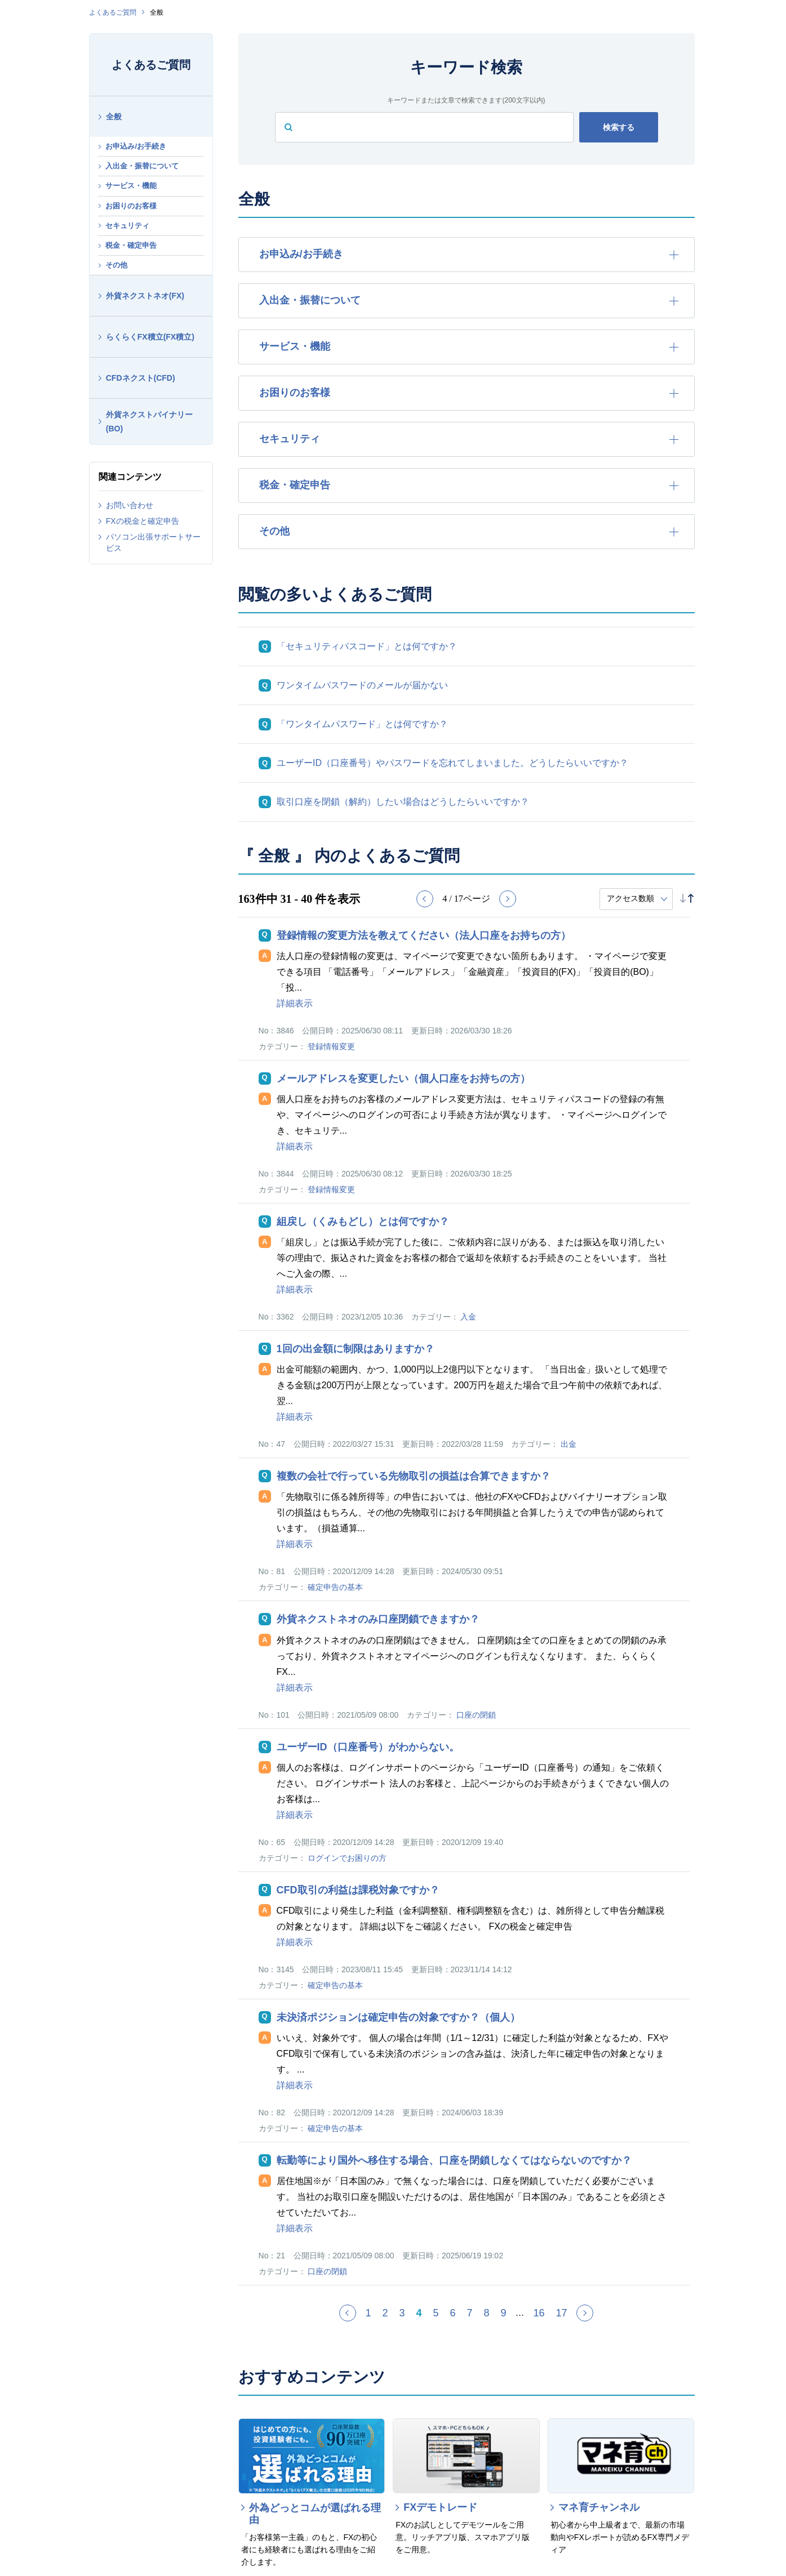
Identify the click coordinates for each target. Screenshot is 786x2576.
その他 (116, 265)
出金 (568, 1444)
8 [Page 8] (487, 2313)
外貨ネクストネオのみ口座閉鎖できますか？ (378, 1619)
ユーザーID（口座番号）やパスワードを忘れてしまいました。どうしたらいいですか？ (452, 763)
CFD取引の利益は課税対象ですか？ (358, 1890)
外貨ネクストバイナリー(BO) (149, 421)
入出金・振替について (142, 166)
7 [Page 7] (469, 2313)
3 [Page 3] (402, 2313)
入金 (468, 1316)
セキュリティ (127, 225)
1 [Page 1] (368, 2313)
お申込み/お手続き (135, 146)
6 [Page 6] (452, 2313)
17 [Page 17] (561, 2313)
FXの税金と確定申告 (142, 520)
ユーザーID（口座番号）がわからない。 (368, 1747)
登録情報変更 (331, 1046)
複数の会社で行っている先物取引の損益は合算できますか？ (413, 1476)
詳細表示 (295, 1003)
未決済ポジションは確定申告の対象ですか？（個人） (398, 2017)
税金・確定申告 (131, 245)
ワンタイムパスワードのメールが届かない (362, 685)
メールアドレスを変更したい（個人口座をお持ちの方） (403, 1078)
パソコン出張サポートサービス (153, 542)
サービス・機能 (131, 185)
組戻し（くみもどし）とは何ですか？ (363, 1221)
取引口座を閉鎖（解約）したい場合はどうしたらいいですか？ (403, 801)
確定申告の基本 (335, 1587)
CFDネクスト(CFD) (140, 377)
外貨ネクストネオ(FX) (145, 295)
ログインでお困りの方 (347, 1857)
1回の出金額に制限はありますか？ (355, 1348)
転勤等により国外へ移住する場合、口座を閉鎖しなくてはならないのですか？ (454, 2160)
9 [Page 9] (504, 2313)
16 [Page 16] (539, 2313)
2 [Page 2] (385, 2313)
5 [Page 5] (435, 2313)
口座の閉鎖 (476, 1714)
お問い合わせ (129, 505)
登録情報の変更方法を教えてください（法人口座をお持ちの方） (424, 935)
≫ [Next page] (592, 2317)
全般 (114, 116)
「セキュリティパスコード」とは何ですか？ (367, 646)
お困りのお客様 (131, 206)
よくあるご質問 (112, 12)
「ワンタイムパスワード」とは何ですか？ (362, 724)
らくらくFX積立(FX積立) (150, 336)
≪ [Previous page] (355, 2317)
